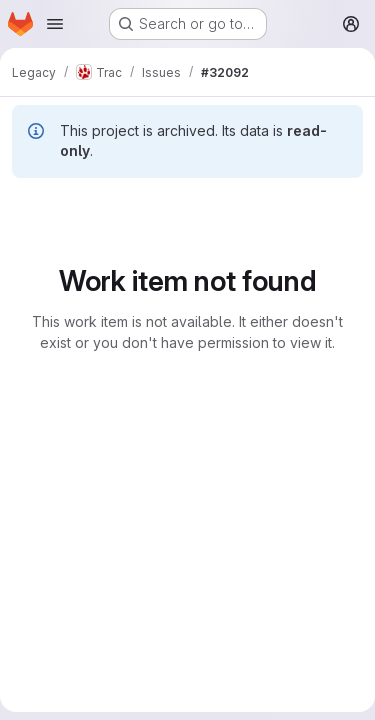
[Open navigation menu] (55, 24)
